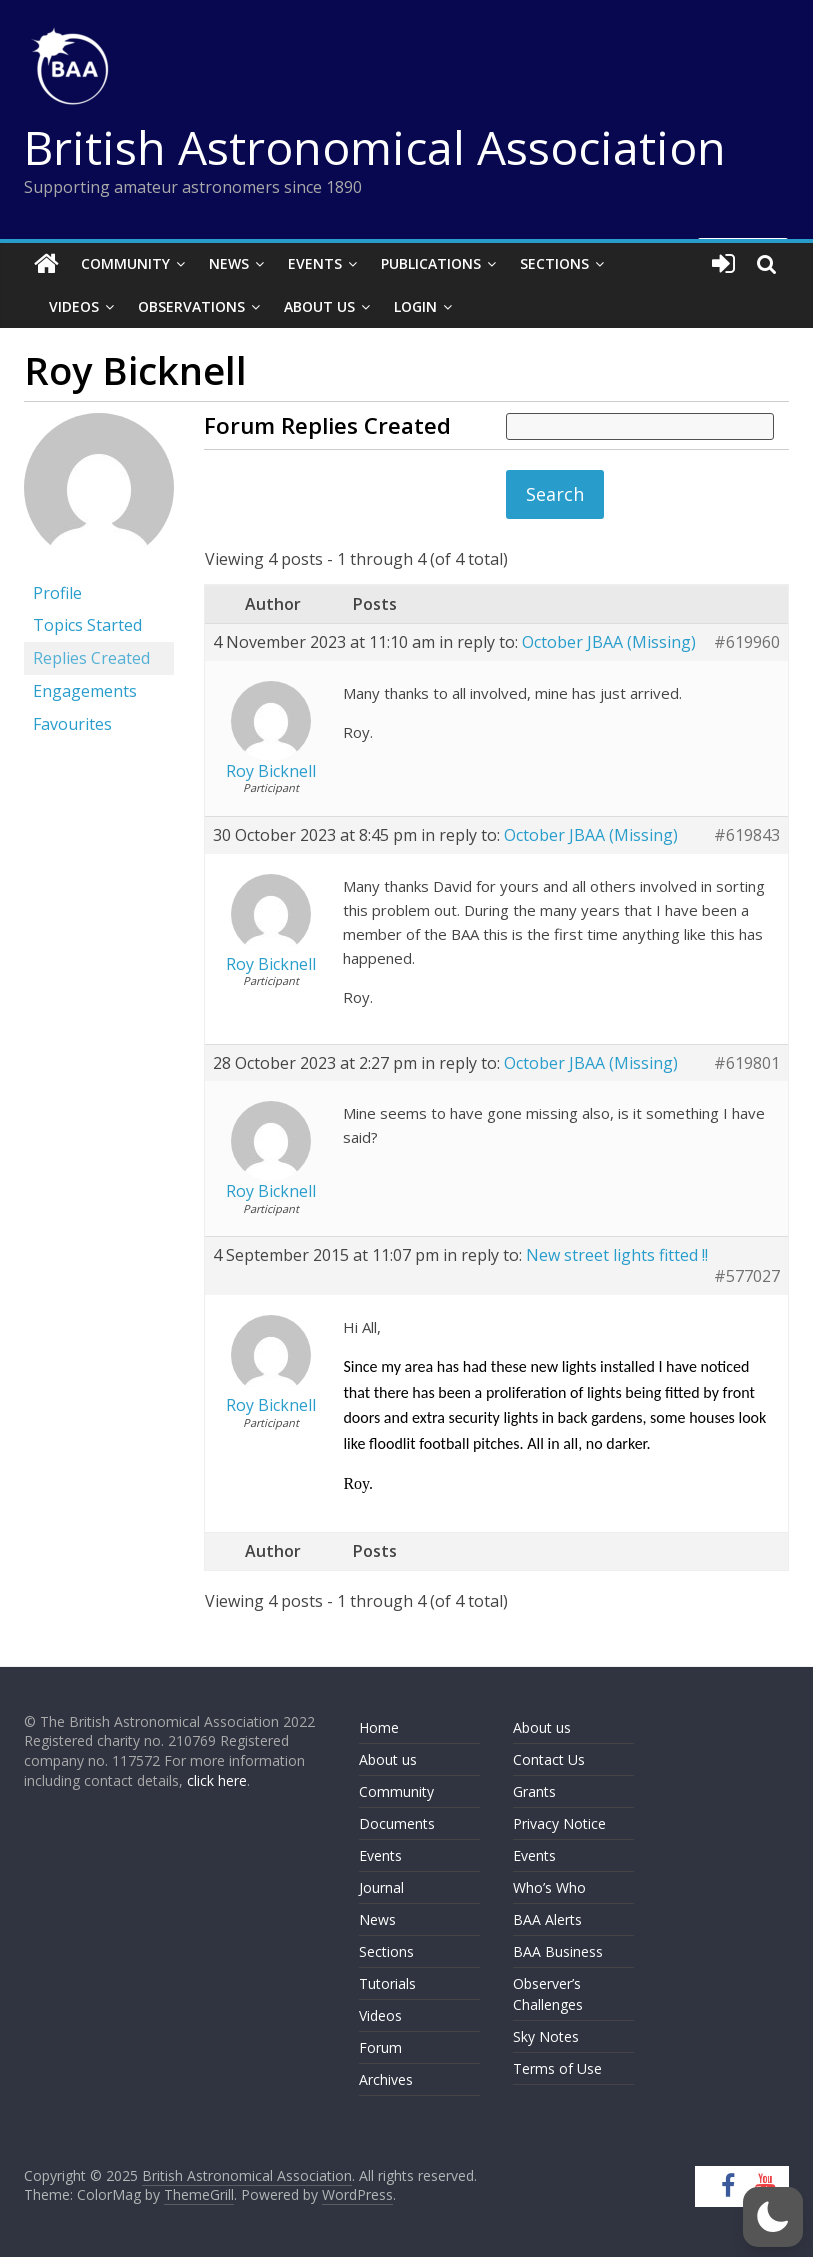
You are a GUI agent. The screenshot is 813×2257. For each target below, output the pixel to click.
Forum (380, 2047)
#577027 (747, 1276)
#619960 (747, 642)
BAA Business (558, 1951)
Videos (74, 306)
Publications (431, 263)
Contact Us (549, 1759)
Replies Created (91, 658)
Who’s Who (549, 1887)
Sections (554, 263)
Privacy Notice (559, 1823)
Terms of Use (557, 2068)
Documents (397, 1823)
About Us (319, 306)
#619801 (747, 1063)
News (229, 263)
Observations (191, 306)
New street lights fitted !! (617, 1255)
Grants (534, 1791)
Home (379, 1727)
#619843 (747, 835)
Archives (386, 2079)
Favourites (72, 724)
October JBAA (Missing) (609, 642)
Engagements (85, 691)
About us (388, 1759)
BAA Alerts (547, 1919)
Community (125, 263)
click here (217, 1780)
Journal (381, 1887)
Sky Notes (546, 2036)
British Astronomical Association (375, 147)
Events (315, 263)
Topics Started (87, 625)
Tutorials (387, 1983)
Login (415, 306)
